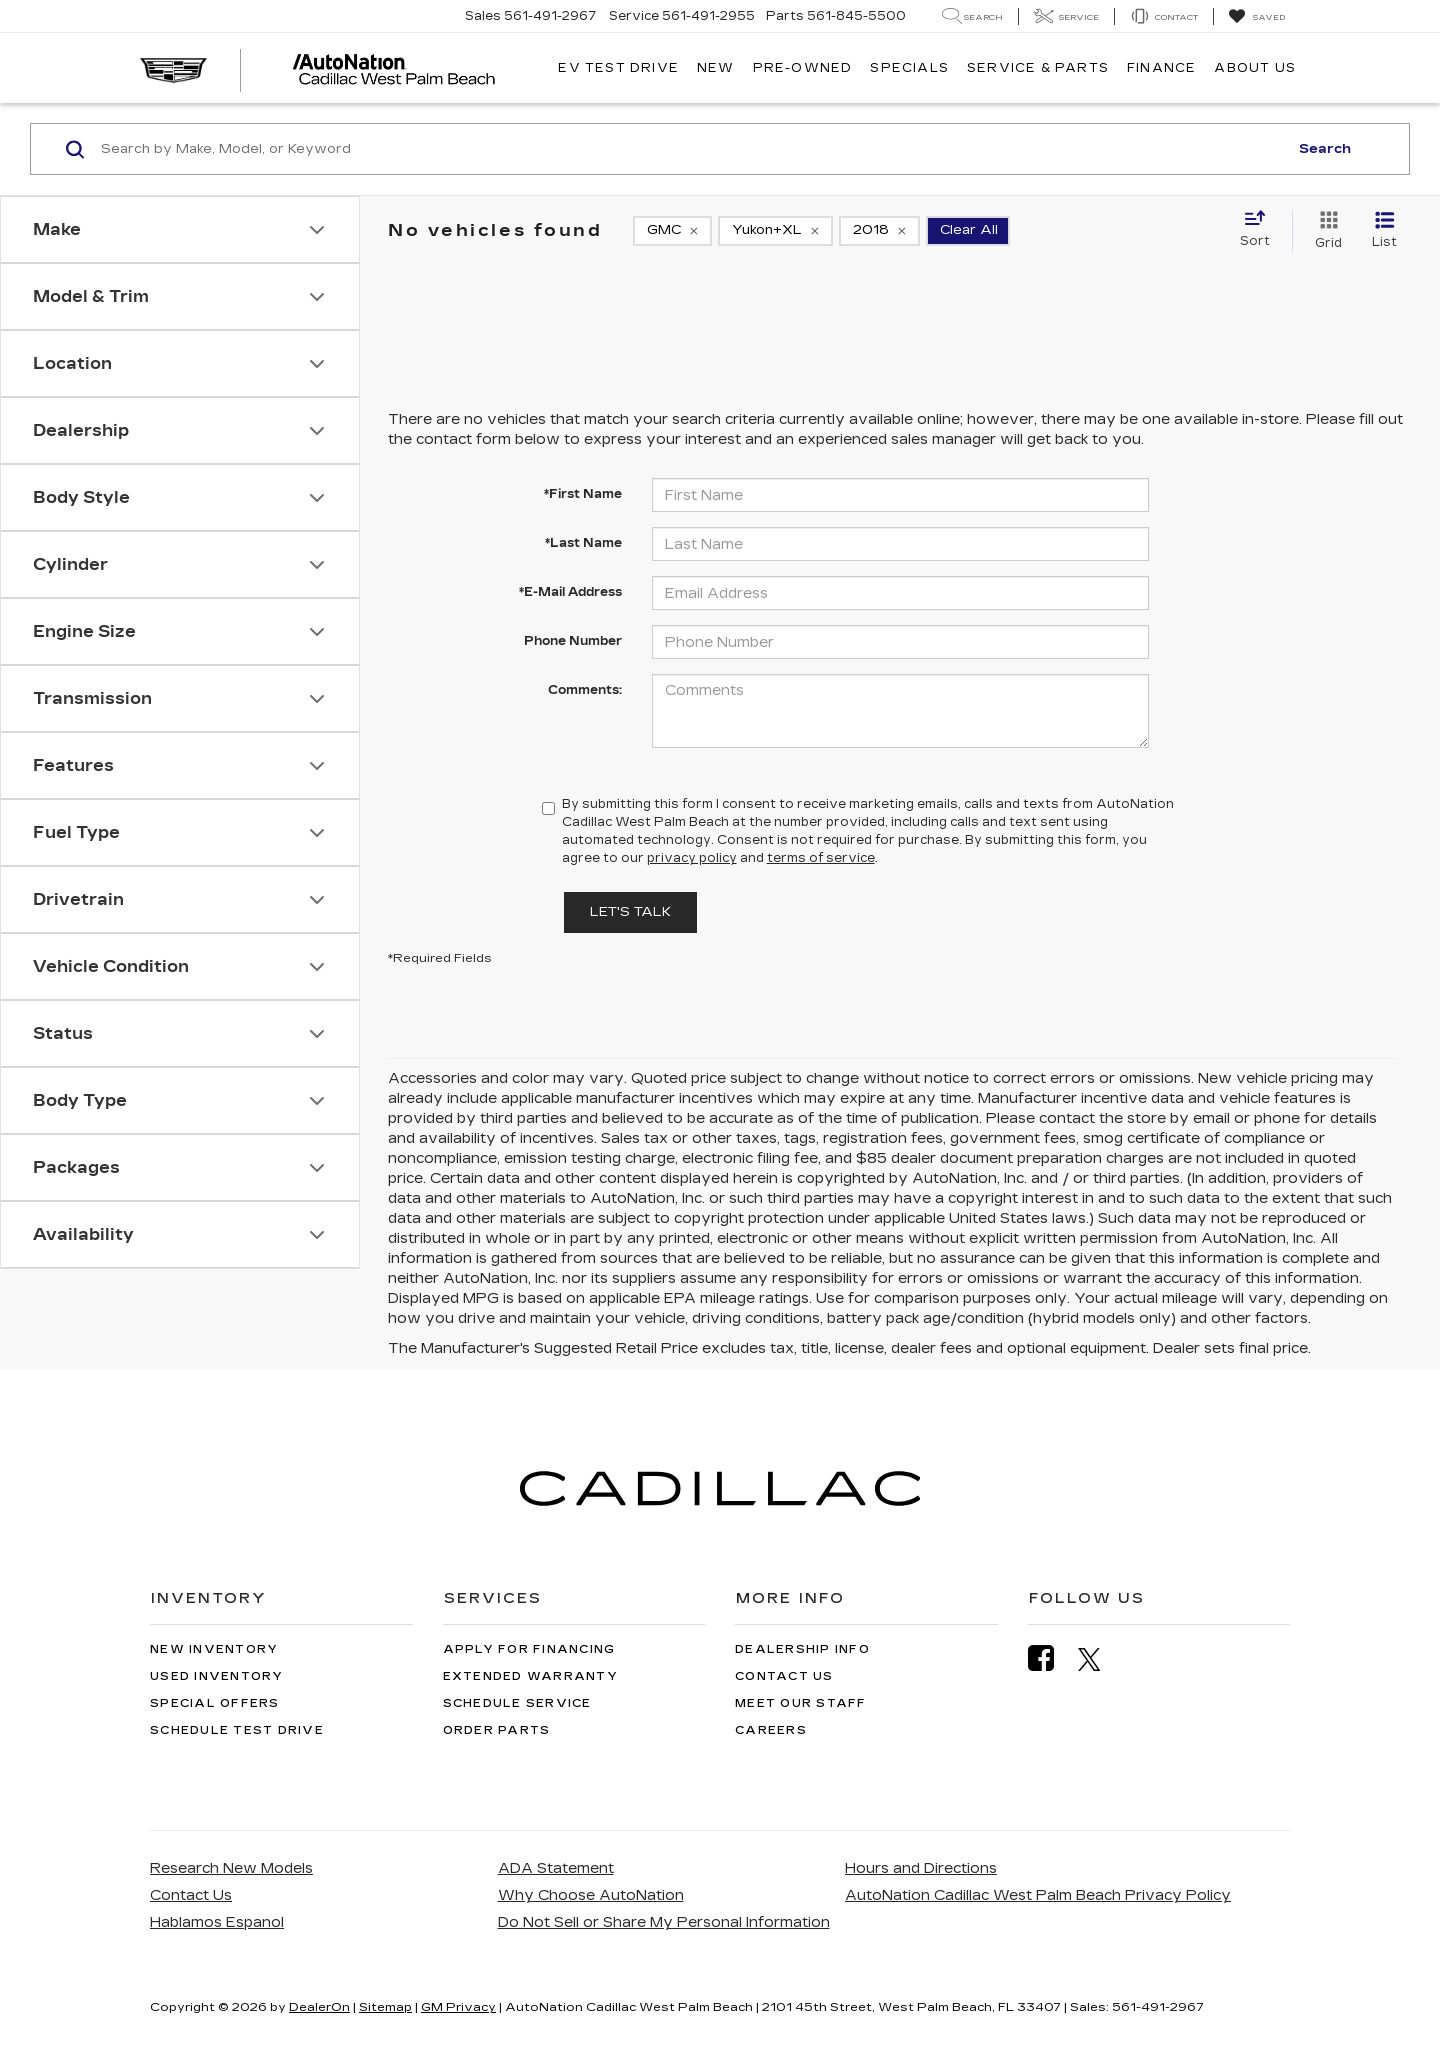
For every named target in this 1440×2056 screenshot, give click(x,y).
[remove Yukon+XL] (775, 231)
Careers (771, 1730)
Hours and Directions (921, 1868)
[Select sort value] (1261, 230)
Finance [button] (1161, 68)
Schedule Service (517, 1703)
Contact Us (784, 1676)
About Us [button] (1255, 68)
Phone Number (573, 641)
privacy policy (692, 858)
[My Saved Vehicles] (1256, 17)
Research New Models (231, 1868)
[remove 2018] (879, 231)
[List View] (1384, 231)
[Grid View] (1324, 231)
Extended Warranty (530, 1676)
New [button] (716, 68)
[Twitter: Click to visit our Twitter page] (1099, 1659)
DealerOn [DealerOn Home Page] (319, 2007)
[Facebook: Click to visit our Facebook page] (1051, 1658)
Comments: (585, 690)
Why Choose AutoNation (591, 1895)
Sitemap (385, 2007)
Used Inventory (217, 1676)
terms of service (821, 858)
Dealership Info (802, 1649)
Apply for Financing (529, 1649)
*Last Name (583, 543)
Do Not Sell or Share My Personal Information (664, 1922)
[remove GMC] (672, 231)
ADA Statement (556, 1868)
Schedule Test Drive (237, 1730)
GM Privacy (458, 2007)
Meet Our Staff (801, 1703)
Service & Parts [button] (1038, 68)
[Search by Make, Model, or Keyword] (691, 149)
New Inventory (214, 1649)
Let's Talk (630, 912)
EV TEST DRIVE (618, 68)
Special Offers (215, 1703)
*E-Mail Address (570, 592)
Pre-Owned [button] (803, 68)
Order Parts (497, 1730)
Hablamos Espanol (217, 1922)
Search (1325, 149)
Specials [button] (909, 68)
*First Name (583, 494)
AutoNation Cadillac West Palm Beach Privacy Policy (1038, 1895)
